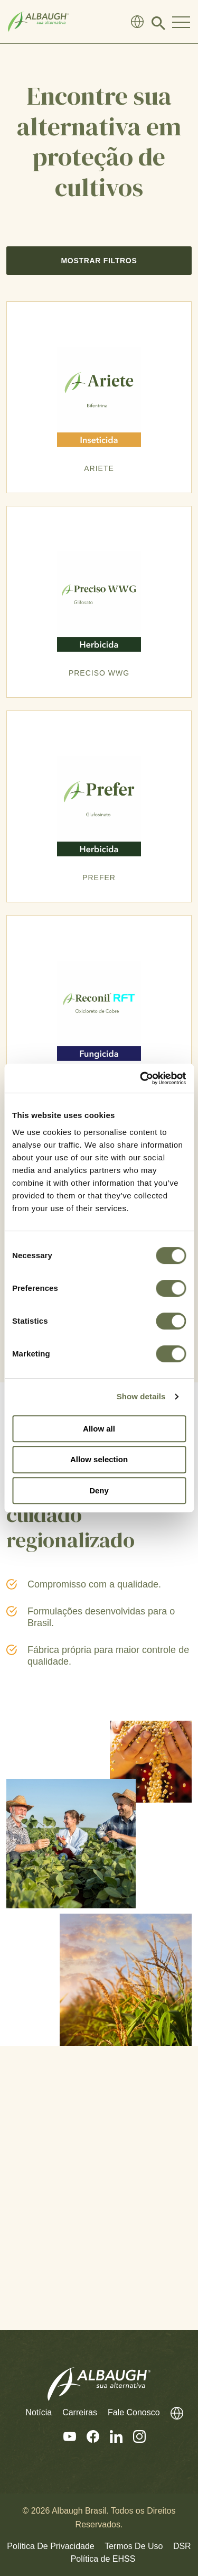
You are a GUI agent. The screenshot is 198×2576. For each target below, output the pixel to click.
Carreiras (79, 2412)
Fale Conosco (134, 2412)
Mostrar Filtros (99, 260)
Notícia (38, 2412)
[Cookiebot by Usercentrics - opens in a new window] (141, 1078)
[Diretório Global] (137, 22)
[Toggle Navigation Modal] (181, 21)
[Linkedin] (110, 2437)
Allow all (99, 1428)
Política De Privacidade (50, 2546)
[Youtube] (64, 2437)
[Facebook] (87, 2437)
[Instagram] (134, 2437)
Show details (141, 1396)
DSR (182, 2546)
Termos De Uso (134, 2546)
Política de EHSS (103, 2558)
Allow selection (99, 1459)
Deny (99, 1490)
